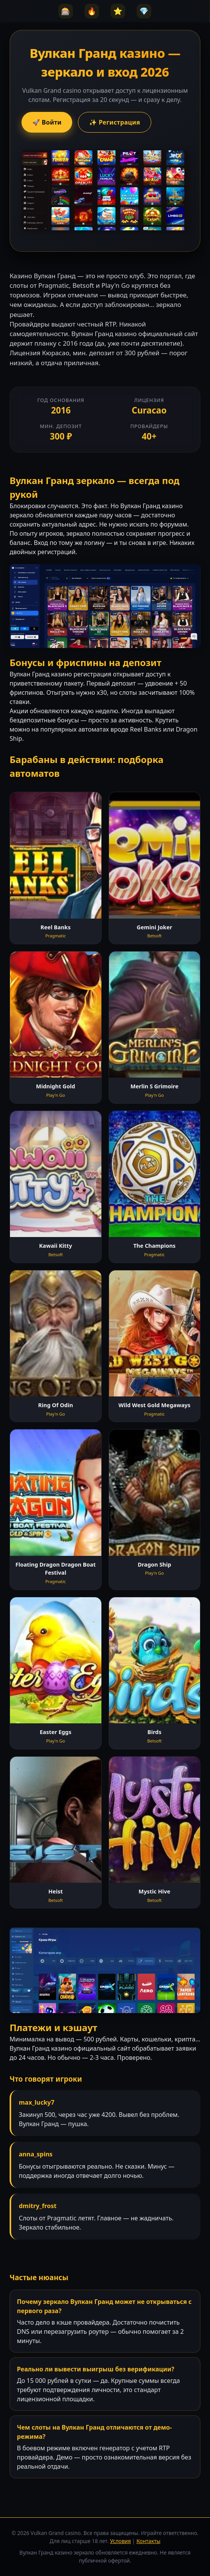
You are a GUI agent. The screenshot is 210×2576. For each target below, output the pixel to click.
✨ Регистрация (114, 122)
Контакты (148, 2541)
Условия (120, 2541)
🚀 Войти (46, 122)
